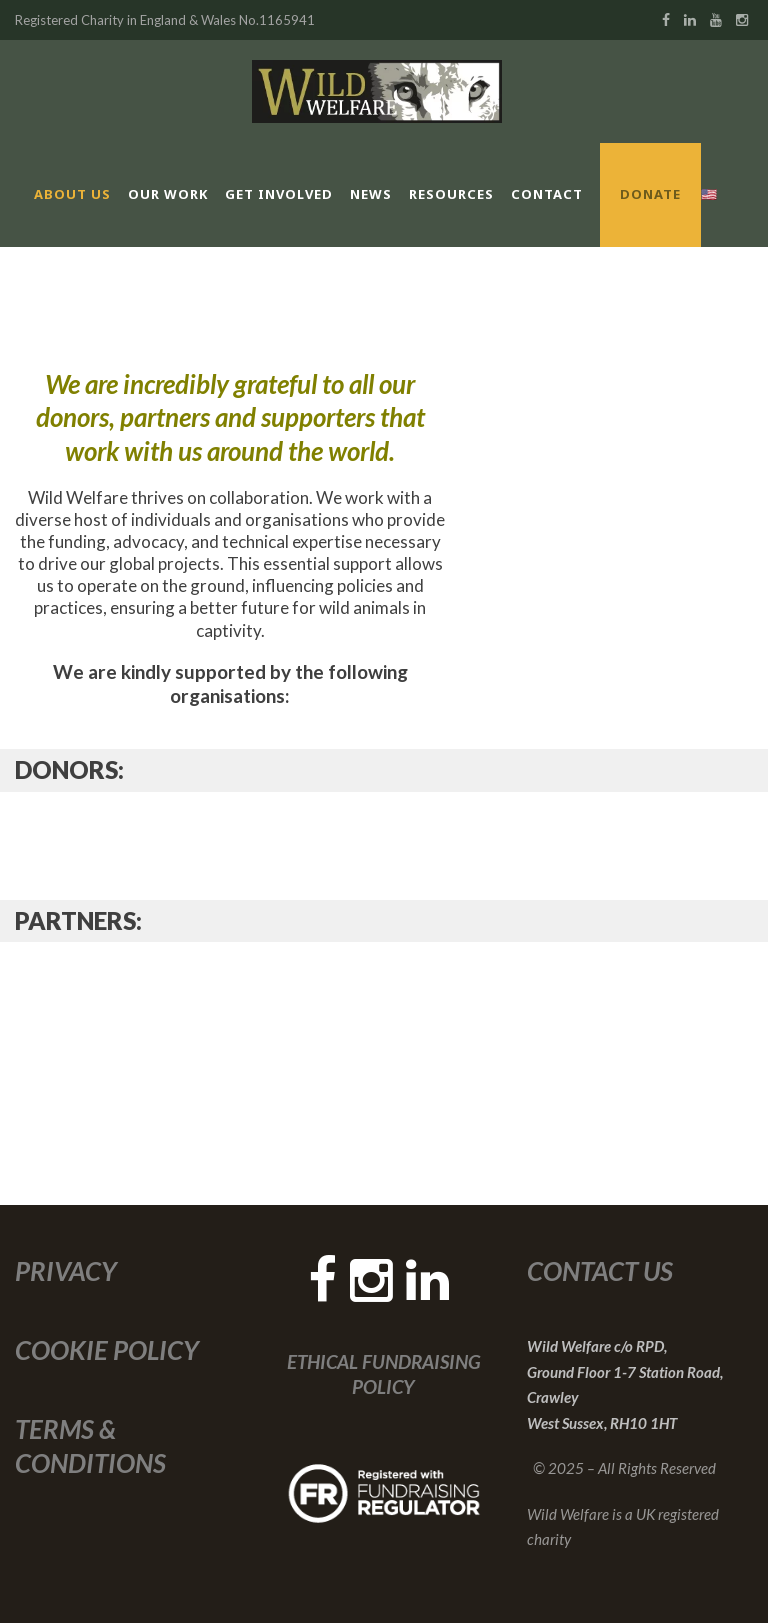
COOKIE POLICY (107, 1350)
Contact (547, 194)
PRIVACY (66, 1271)
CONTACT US (600, 1271)
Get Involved (279, 194)
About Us (72, 194)
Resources (451, 194)
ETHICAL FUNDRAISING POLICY (384, 1374)
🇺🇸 (709, 194)
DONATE (650, 194)
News (371, 194)
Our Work (168, 194)
